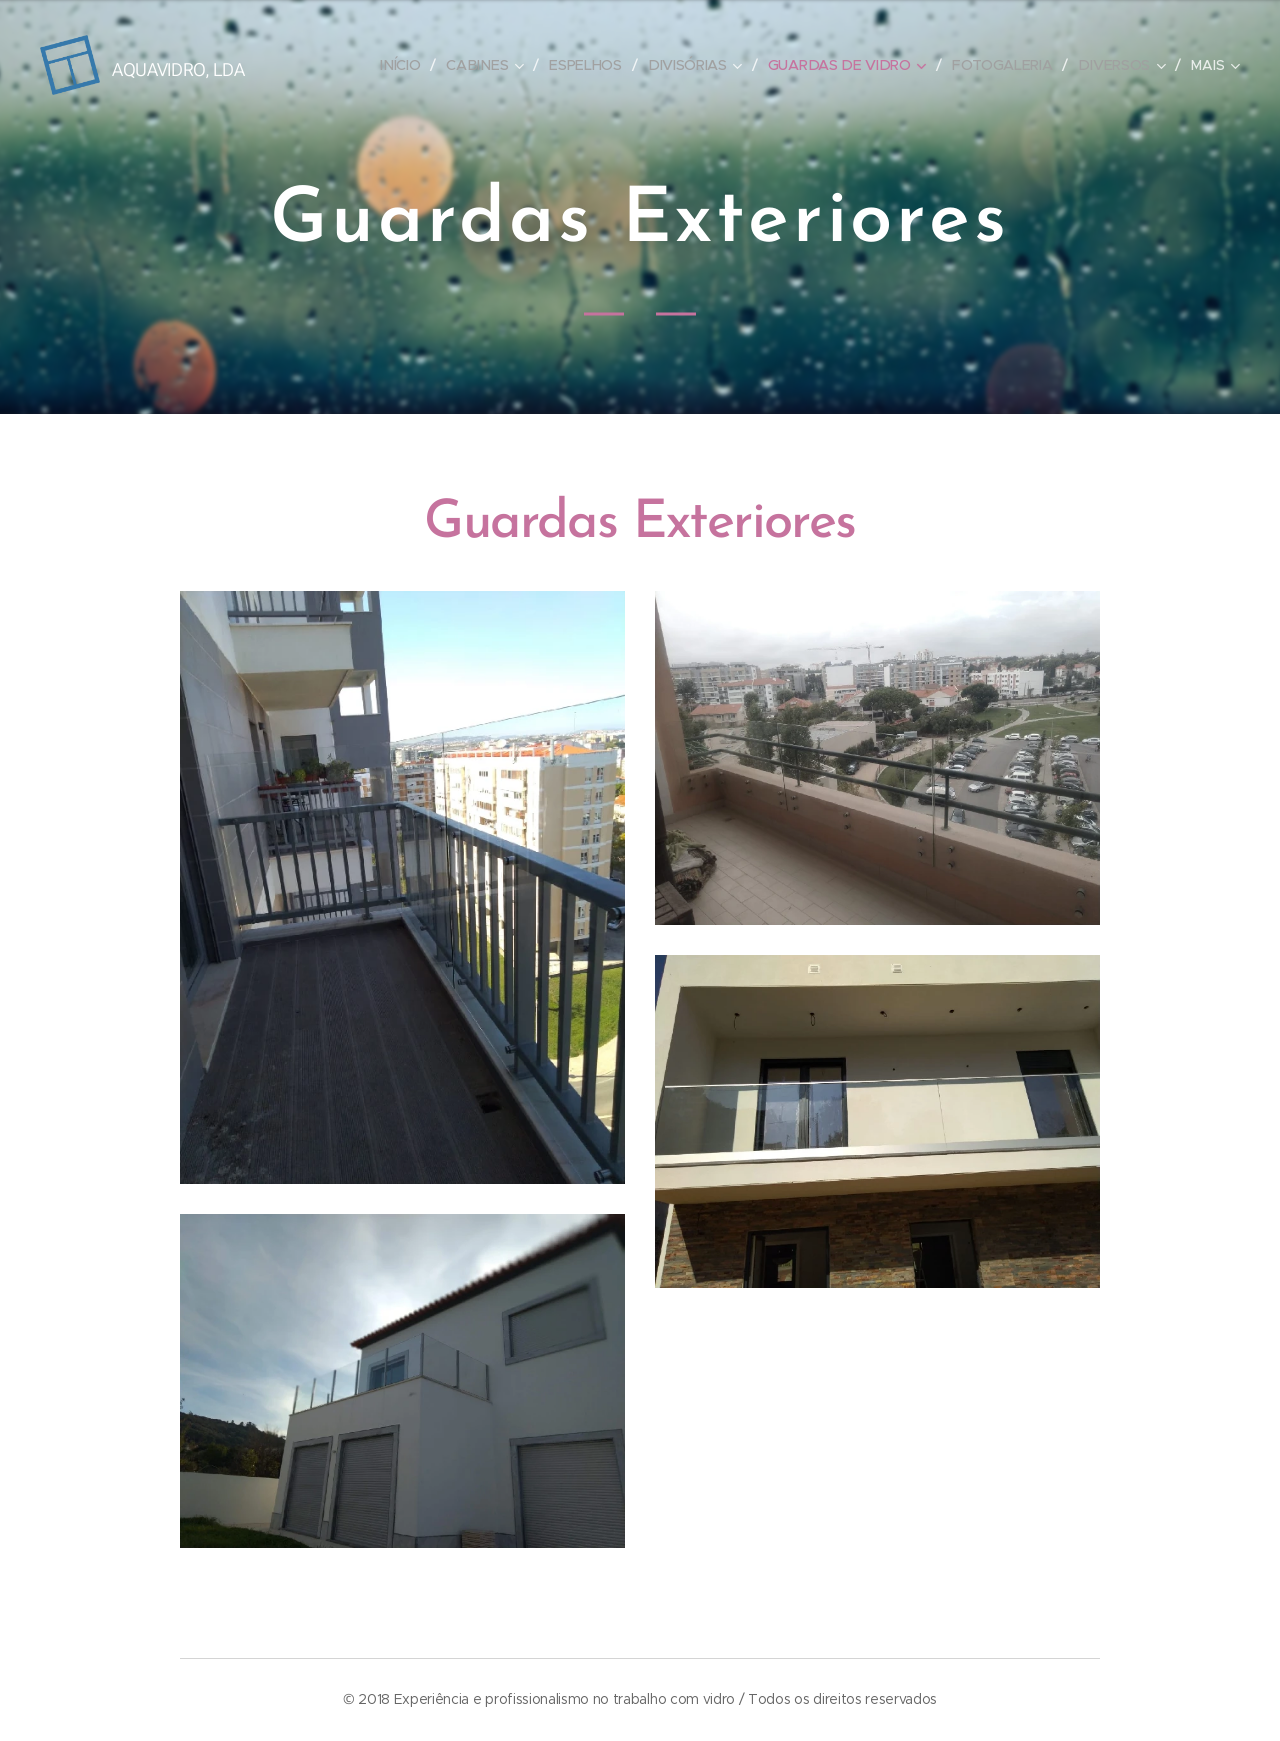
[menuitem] (409, 65)
